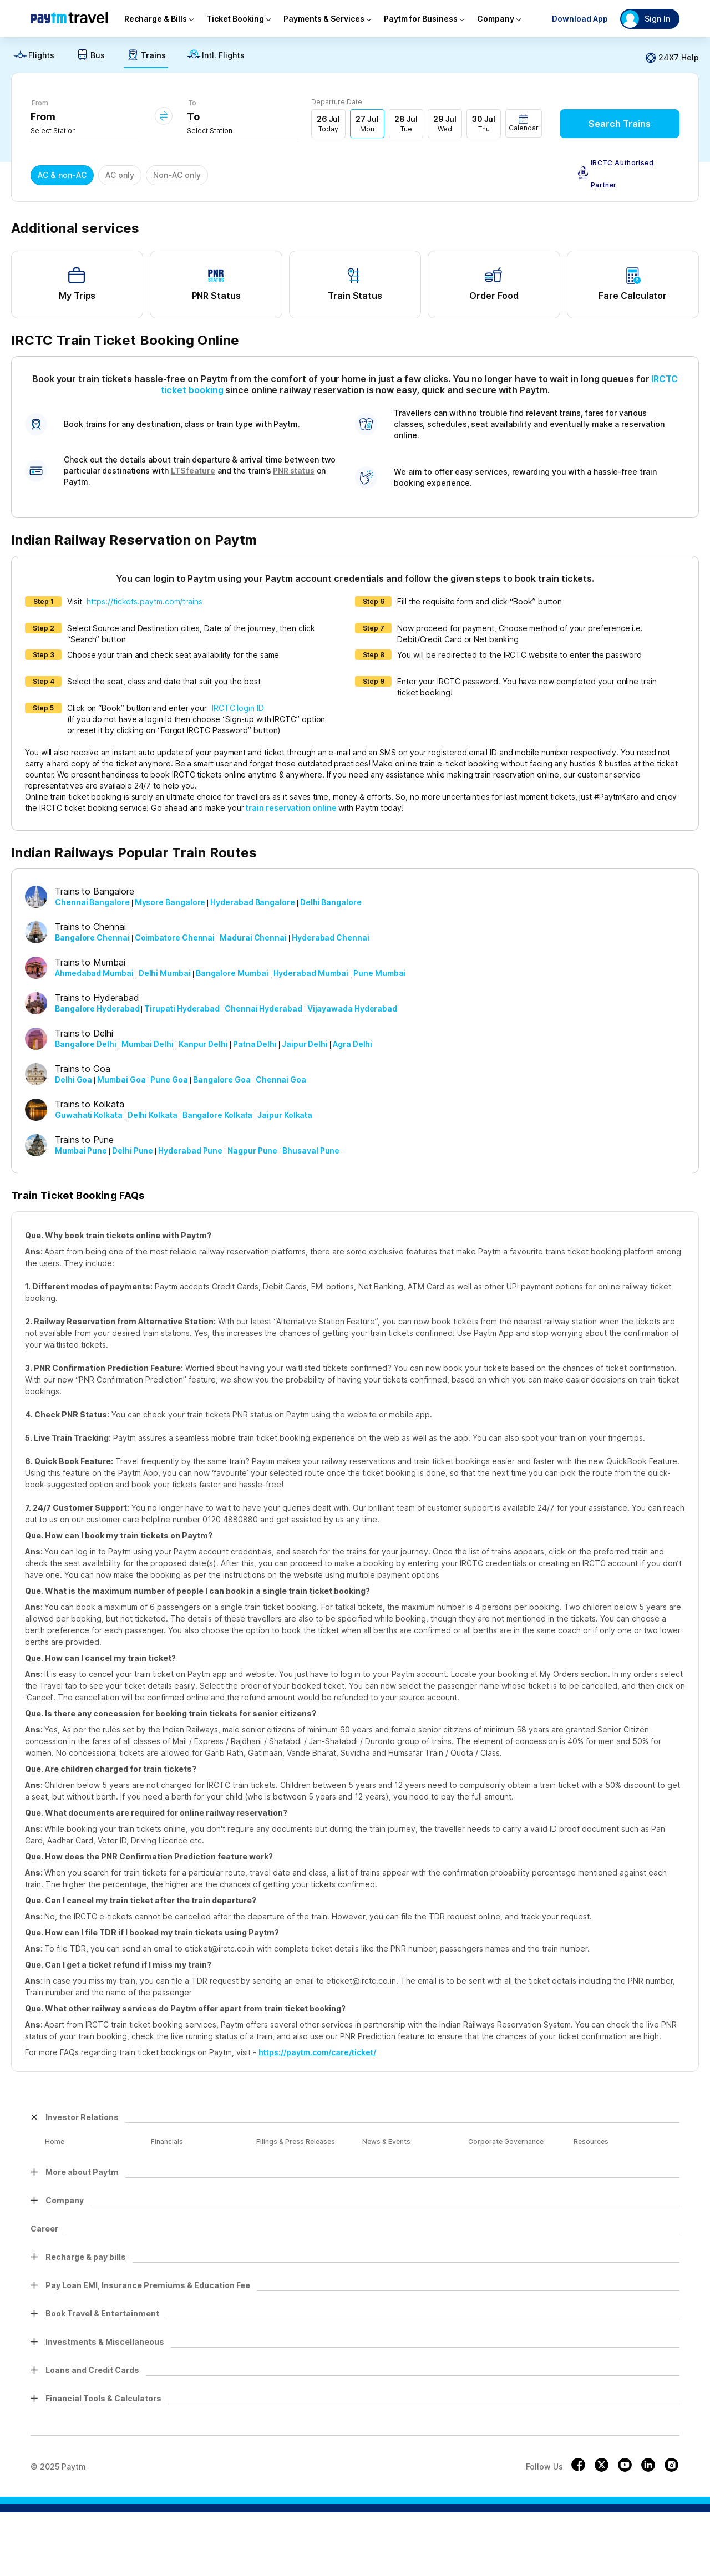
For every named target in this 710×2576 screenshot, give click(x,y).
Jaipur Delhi (305, 1044)
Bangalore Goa (222, 1079)
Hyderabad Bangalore (252, 902)
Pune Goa (168, 1079)
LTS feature (193, 470)
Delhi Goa (73, 1079)
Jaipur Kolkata (284, 1115)
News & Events (385, 2141)
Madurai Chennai (253, 937)
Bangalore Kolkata (217, 1115)
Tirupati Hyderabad (182, 1008)
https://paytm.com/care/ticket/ (317, 2052)
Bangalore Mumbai (232, 973)
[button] (523, 123)
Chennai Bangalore (92, 902)
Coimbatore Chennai (175, 937)
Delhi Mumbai (165, 973)
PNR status (293, 470)
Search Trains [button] (620, 123)
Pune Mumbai (379, 973)
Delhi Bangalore (331, 902)
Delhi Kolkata (153, 1115)
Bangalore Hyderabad (97, 1008)
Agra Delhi (352, 1044)
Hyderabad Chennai (330, 937)
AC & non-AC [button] (62, 175)
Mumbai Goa (121, 1079)
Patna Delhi (255, 1044)
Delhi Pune (132, 1150)
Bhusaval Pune (310, 1150)
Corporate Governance (504, 2141)
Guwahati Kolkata (89, 1115)
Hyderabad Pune (190, 1150)
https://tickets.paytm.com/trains (144, 601)
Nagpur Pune (252, 1150)
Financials (166, 2141)
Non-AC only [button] (177, 175)
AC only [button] (119, 175)
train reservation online (291, 807)
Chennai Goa (281, 1079)
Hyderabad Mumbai (311, 973)
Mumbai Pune (81, 1150)
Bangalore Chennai (92, 937)
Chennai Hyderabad (263, 1008)
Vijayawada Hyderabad (352, 1008)
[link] (34, 58)
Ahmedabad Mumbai (94, 973)
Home (54, 2141)
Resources (589, 2141)
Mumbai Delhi (147, 1044)
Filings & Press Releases (295, 2141)
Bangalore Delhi (85, 1044)
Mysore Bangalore (170, 902)
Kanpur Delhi (203, 1044)
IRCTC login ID (238, 708)
